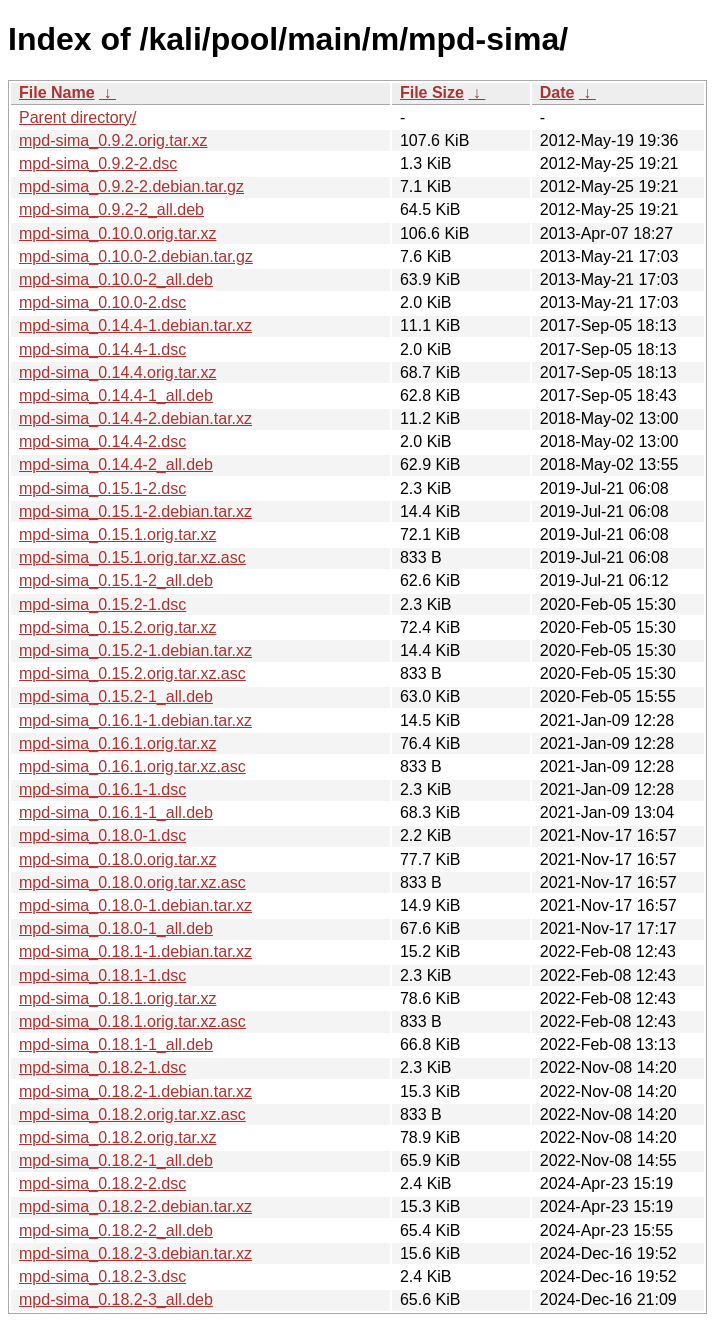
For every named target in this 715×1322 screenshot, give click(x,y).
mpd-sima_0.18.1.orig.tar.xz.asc (132, 1021)
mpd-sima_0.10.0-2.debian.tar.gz (136, 256)
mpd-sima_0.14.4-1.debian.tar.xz (135, 325)
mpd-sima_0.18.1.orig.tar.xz (117, 998)
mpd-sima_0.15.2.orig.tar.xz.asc (132, 673)
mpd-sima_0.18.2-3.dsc (102, 1276)
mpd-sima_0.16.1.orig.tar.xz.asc (132, 766)
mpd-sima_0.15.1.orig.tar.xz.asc (132, 557)
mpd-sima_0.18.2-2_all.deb (116, 1230)
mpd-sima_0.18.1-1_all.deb (116, 1044)
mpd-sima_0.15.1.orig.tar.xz (117, 534)
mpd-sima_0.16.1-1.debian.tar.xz (135, 720)
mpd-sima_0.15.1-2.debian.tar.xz (135, 511)
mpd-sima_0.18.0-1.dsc (102, 835)
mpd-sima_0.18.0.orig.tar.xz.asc (132, 882)
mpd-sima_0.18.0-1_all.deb (116, 928)
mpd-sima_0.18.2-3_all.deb (116, 1299)
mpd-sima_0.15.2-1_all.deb (116, 696)
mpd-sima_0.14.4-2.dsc (102, 441)
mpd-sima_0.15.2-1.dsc (102, 604)
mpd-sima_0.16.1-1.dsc (102, 789)
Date (557, 92)
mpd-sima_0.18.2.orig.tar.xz (117, 1137)
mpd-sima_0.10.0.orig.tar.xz (117, 233)
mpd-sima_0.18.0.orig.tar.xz (117, 859)
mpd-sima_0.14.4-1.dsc (102, 349)
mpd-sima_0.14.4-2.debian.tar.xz (135, 418)
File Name (57, 92)
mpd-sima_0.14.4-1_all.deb (116, 395)
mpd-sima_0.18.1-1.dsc (102, 975)
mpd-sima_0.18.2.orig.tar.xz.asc (132, 1114)
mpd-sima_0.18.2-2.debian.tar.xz (135, 1206)
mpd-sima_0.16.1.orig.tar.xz (117, 743)
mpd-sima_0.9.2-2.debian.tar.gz (131, 186)
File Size (432, 92)
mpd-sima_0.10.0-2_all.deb (116, 279)
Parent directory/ (77, 117)
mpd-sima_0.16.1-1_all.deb (116, 812)
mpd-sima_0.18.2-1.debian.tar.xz (135, 1091)
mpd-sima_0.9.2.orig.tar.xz (113, 140)
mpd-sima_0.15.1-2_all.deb (116, 580)
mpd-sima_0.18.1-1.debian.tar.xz (135, 951)
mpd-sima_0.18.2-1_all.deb (116, 1160)
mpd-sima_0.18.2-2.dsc (102, 1183)
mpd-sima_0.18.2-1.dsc (102, 1067)
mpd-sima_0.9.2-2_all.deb (111, 209)
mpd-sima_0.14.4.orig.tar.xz (117, 372)
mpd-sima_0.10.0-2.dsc (102, 302)
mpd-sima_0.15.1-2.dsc (102, 488)
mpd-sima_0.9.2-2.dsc (98, 163)
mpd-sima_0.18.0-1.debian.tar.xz (135, 905)
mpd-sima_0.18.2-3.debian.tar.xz (135, 1253)
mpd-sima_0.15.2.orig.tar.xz (117, 627)
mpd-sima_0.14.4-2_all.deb (116, 464)
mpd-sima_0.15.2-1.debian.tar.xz (135, 650)
